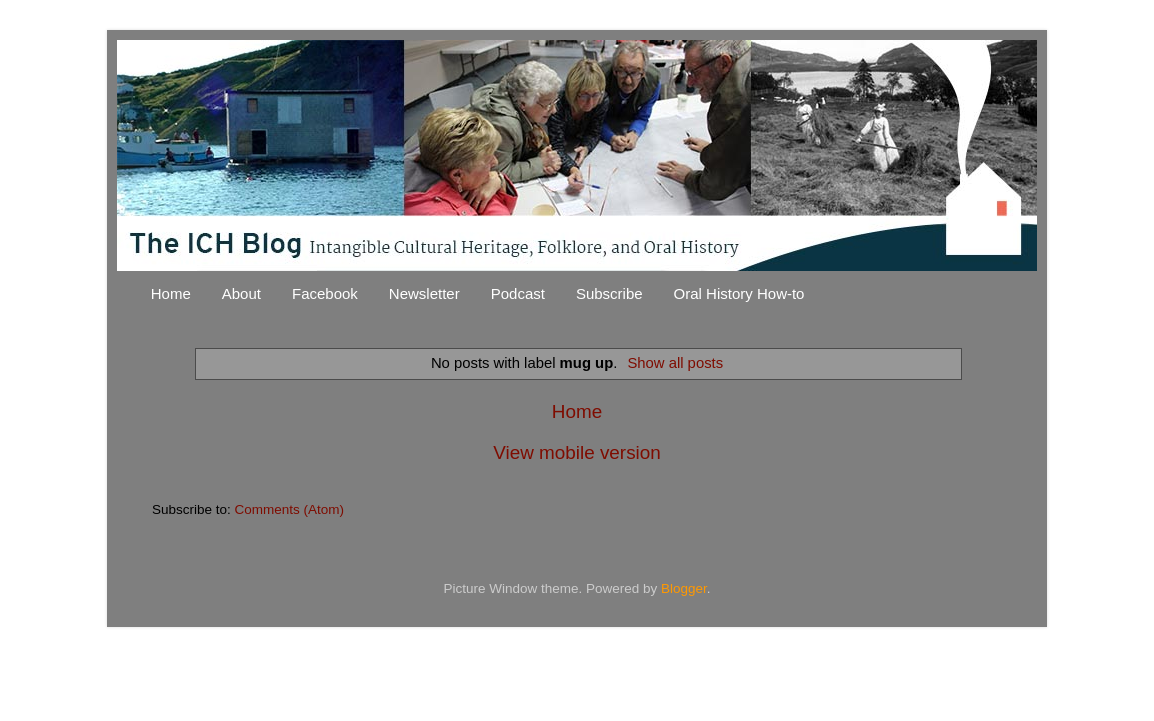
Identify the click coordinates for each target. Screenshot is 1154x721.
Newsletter (424, 293)
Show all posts (675, 363)
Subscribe (609, 293)
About (241, 293)
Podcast (518, 293)
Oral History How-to (739, 293)
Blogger (684, 588)
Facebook (325, 293)
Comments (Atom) (290, 509)
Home (171, 293)
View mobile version (577, 452)
